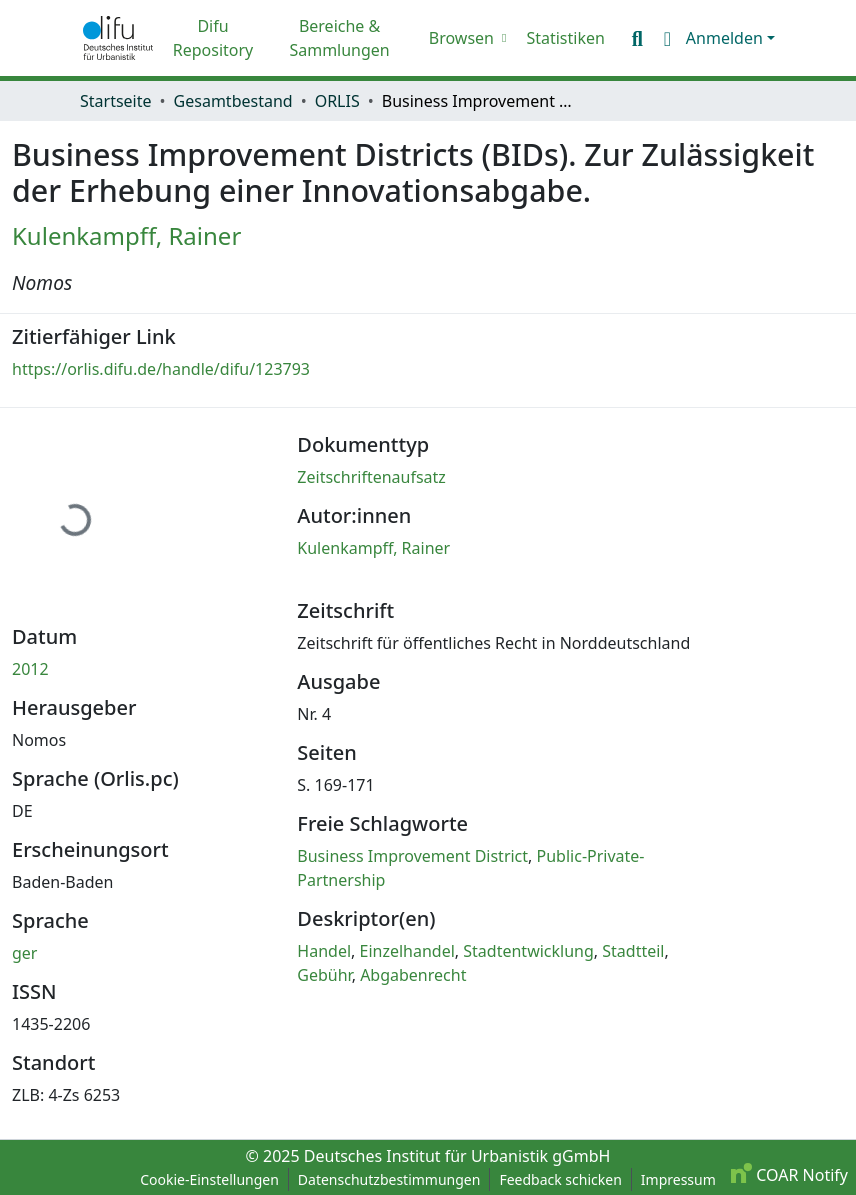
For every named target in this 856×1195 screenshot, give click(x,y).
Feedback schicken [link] (560, 1179)
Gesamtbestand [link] (233, 101)
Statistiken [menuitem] (565, 38)
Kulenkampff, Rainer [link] (126, 235)
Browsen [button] (461, 38)
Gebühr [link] (324, 975)
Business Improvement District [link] (412, 856)
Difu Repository (213, 38)
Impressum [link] (678, 1179)
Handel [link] (324, 951)
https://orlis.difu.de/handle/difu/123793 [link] (161, 369)
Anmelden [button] (726, 38)
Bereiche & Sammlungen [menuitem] (339, 38)
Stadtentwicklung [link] (528, 951)
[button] (118, 38)
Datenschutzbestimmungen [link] (389, 1179)
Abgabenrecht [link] (413, 975)
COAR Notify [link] (789, 1175)
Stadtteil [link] (633, 951)
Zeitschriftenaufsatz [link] (371, 477)
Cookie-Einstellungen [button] (209, 1179)
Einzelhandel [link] (407, 951)
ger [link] (24, 953)
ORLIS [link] (337, 101)
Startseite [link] (116, 101)
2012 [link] (30, 669)
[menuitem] (466, 38)
